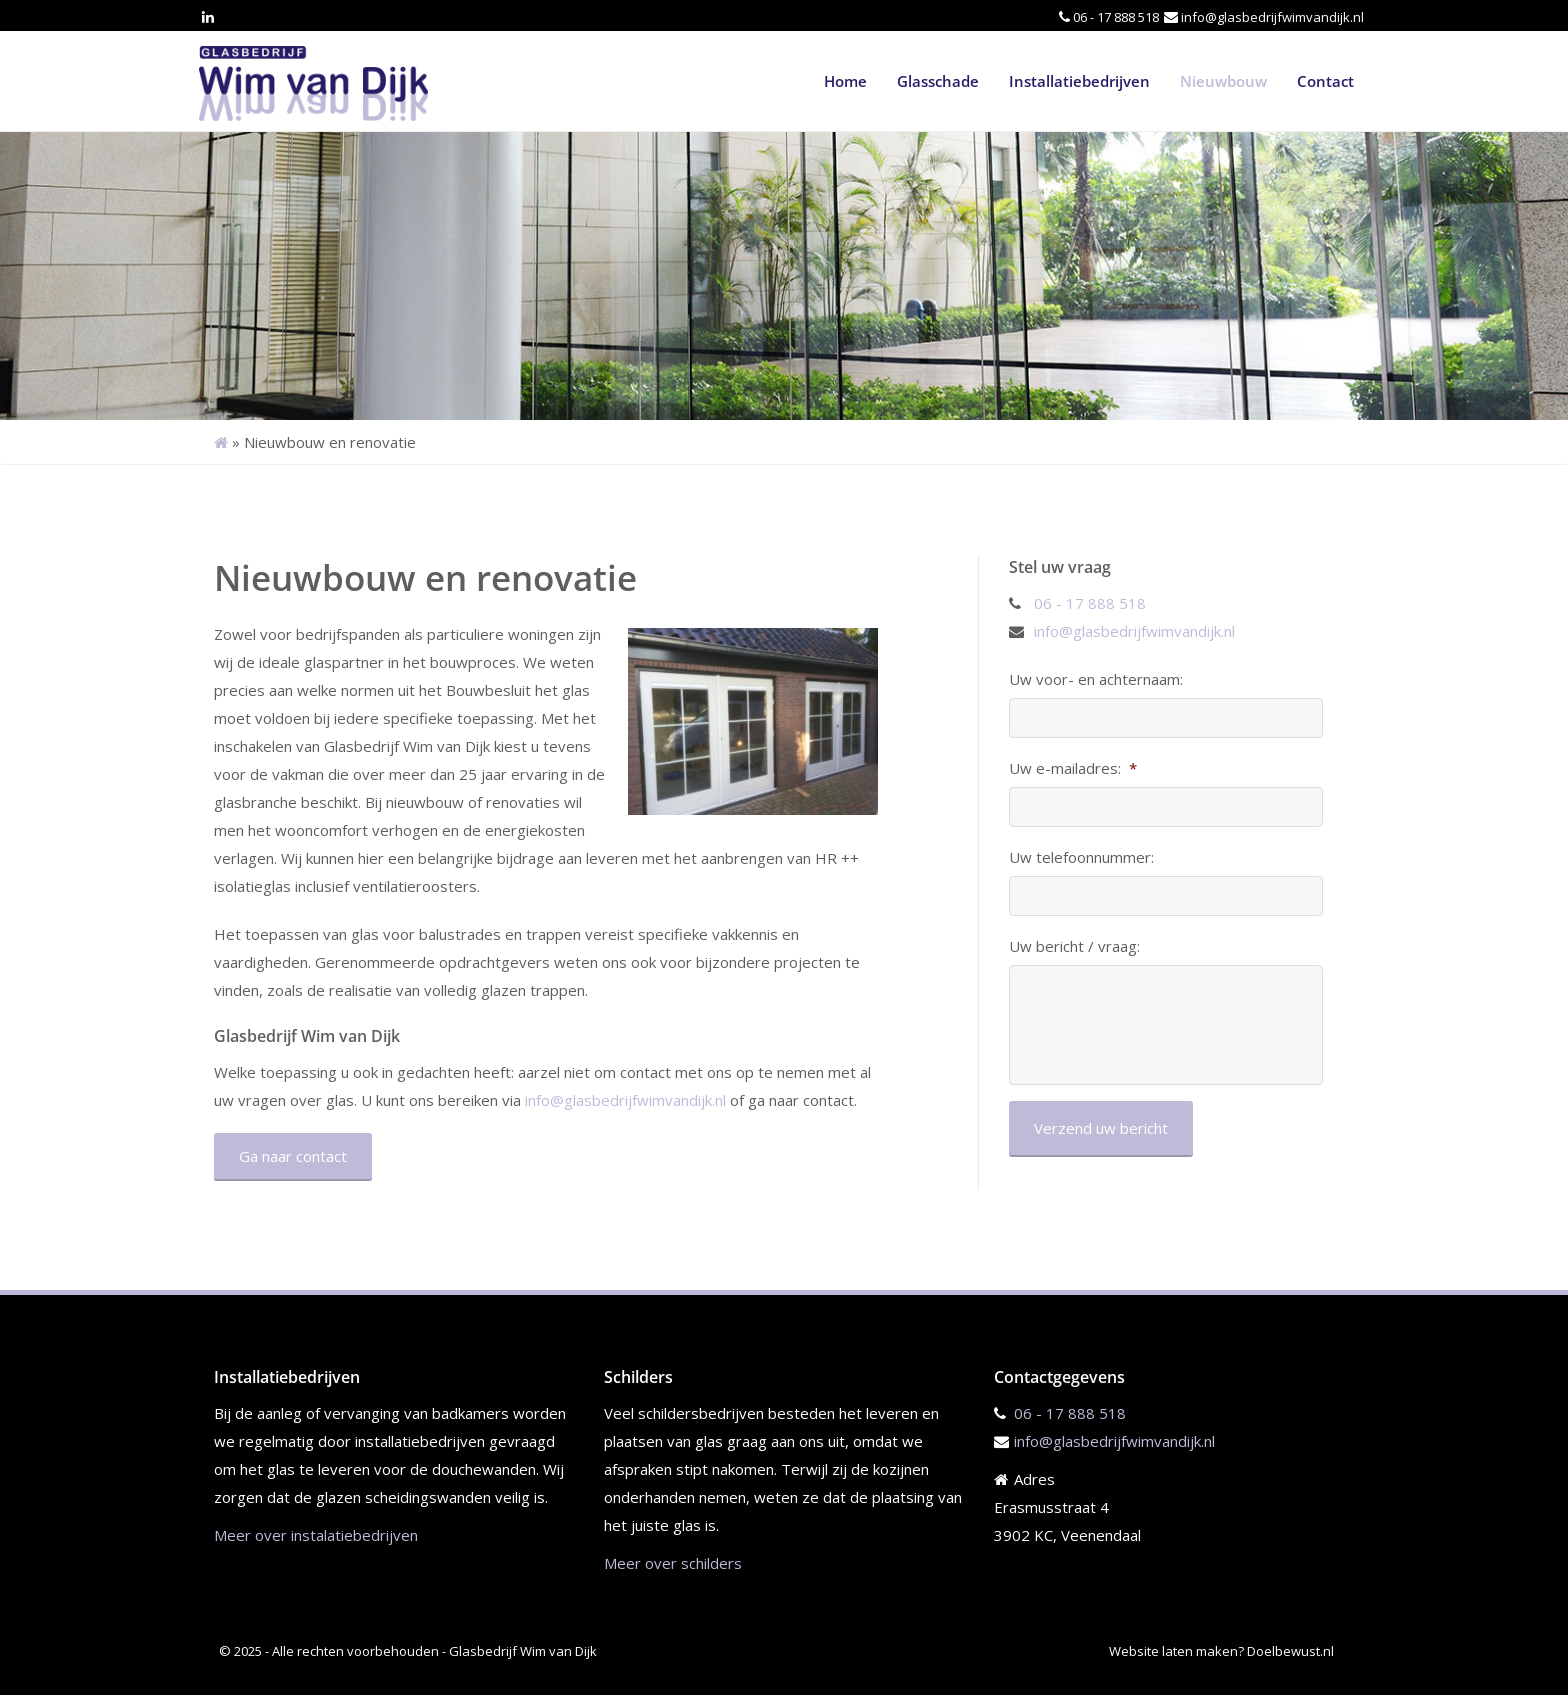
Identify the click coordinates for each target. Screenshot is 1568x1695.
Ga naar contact (293, 1156)
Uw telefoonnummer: (1081, 857)
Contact (1325, 81)
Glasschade (938, 81)
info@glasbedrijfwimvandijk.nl (1272, 17)
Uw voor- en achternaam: (1096, 679)
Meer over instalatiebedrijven (316, 1535)
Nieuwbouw (1223, 81)
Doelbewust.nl (1290, 1651)
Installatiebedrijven (1079, 81)
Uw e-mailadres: (1073, 768)
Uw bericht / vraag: (1074, 946)
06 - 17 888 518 (1116, 17)
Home (845, 81)
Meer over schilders (673, 1563)
